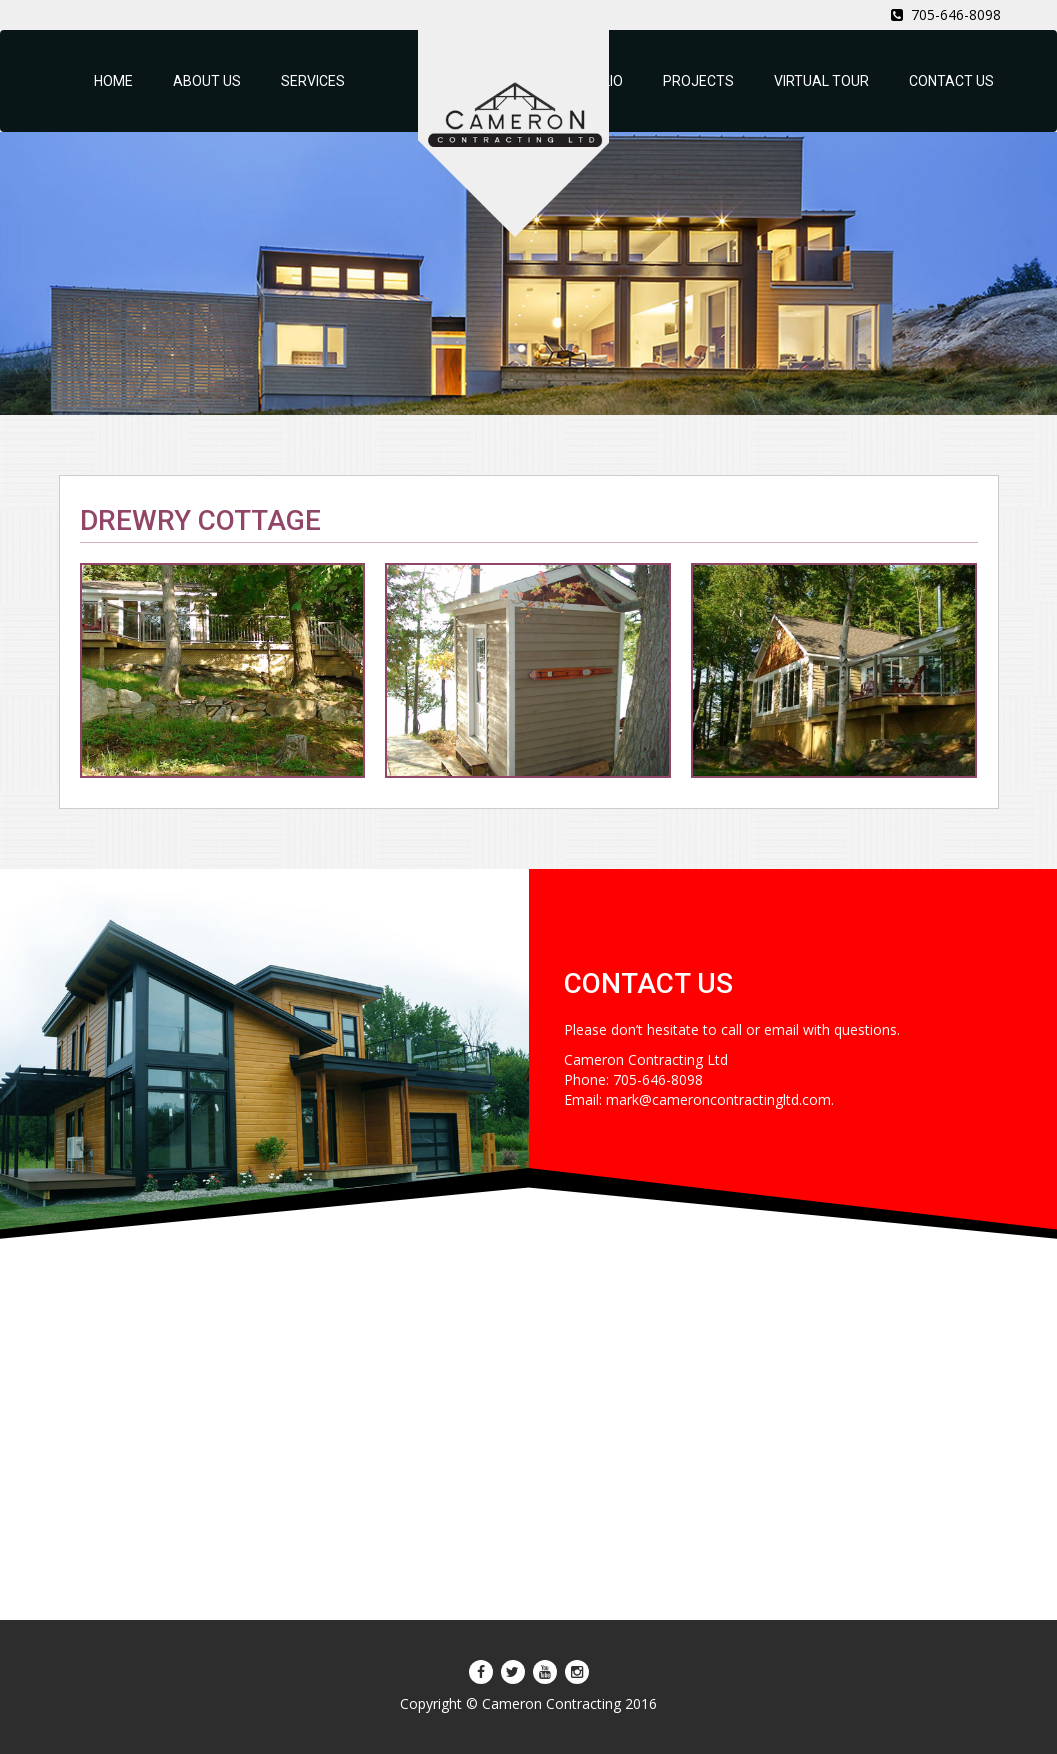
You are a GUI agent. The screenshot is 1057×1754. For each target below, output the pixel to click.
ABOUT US (207, 81)
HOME (113, 81)
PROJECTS (698, 81)
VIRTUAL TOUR (821, 81)
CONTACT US (951, 81)
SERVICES (313, 81)
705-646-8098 (946, 14)
